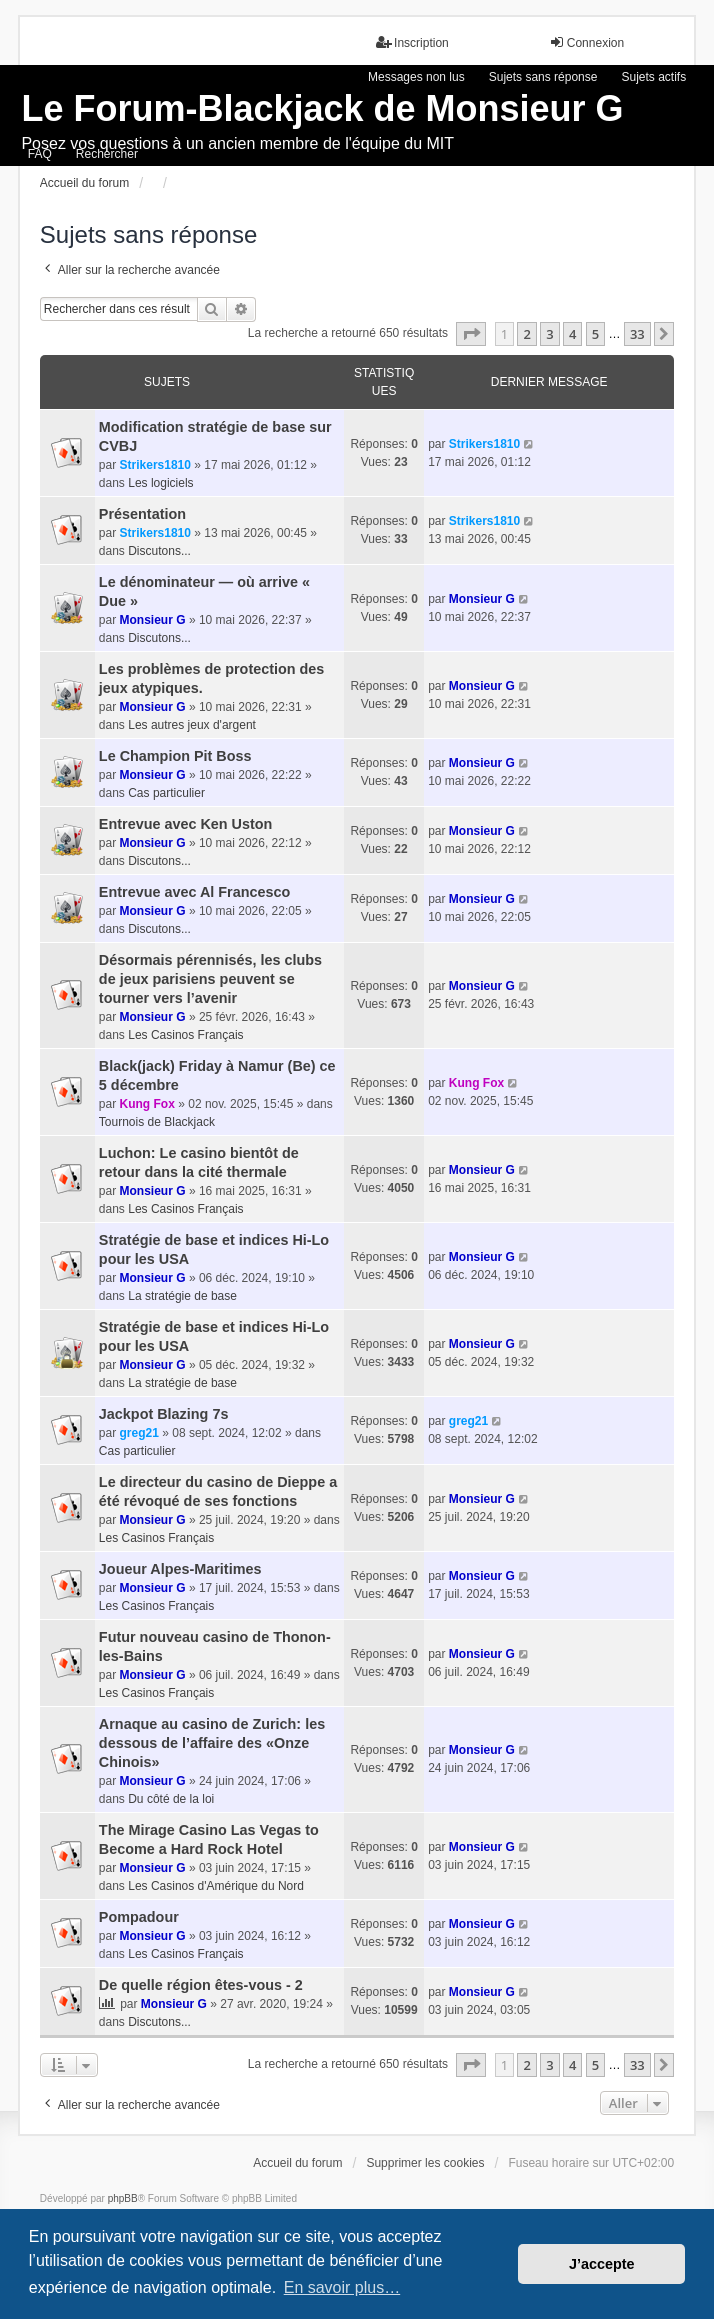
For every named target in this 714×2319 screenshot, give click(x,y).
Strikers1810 (155, 465)
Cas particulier (166, 793)
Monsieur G (153, 620)
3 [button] (549, 334)
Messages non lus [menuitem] (416, 77)
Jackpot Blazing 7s (164, 1414)
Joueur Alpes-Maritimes (180, 1569)
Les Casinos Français (185, 1035)
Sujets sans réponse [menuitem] (543, 77)
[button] (471, 334)
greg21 (139, 1433)
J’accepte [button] (602, 2264)
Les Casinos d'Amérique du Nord (216, 1886)
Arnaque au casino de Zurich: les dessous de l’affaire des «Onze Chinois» (212, 1743)
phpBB (123, 2198)
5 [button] (595, 334)
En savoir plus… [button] (342, 2287)
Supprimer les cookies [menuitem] (425, 2163)
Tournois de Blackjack (157, 1122)
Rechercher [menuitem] (107, 154)
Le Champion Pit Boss (175, 756)
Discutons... (159, 551)
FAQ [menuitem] (40, 154)
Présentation (142, 514)
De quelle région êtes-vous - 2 (201, 1985)
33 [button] (637, 334)
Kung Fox (147, 1104)
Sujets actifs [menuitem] (653, 77)
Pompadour (139, 1917)
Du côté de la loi (171, 1799)
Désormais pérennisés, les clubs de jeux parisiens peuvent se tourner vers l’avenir (210, 979)
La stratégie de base (182, 1296)
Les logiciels (160, 483)
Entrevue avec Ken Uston (186, 824)
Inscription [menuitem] (412, 42)
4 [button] (572, 334)
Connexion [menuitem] (586, 42)
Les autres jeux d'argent (192, 725)
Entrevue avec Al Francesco (194, 892)
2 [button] (526, 334)
